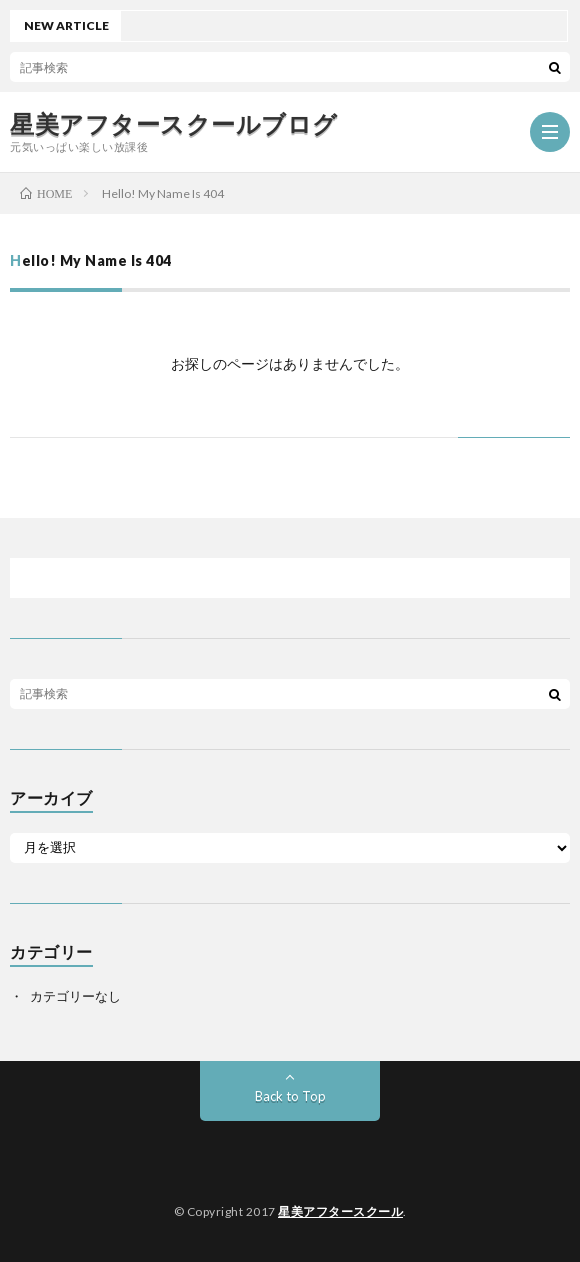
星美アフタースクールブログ (174, 124)
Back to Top (290, 1096)
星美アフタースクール (340, 1211)
